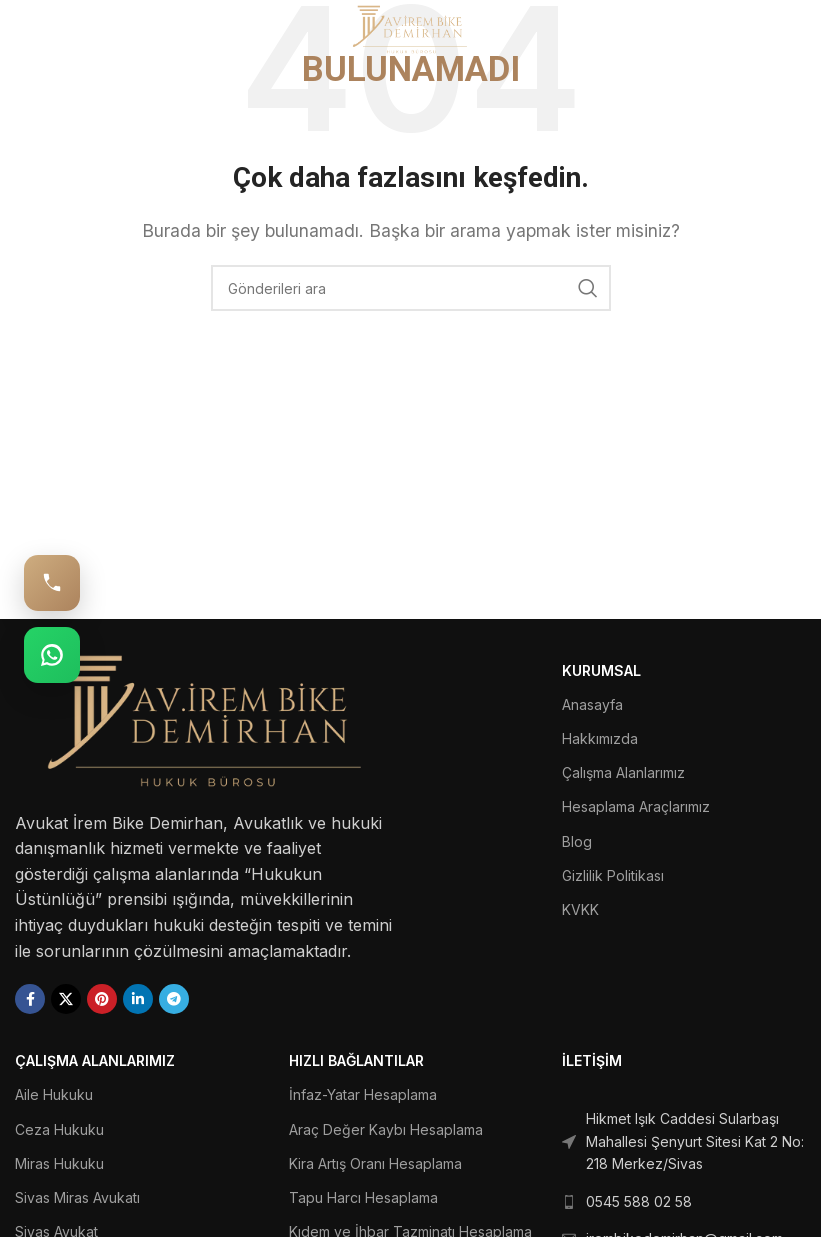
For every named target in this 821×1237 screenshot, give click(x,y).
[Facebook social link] (30, 999)
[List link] (684, 1141)
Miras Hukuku (59, 1163)
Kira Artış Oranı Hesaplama (375, 1163)
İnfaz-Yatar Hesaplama (363, 1094)
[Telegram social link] (174, 999)
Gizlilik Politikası (613, 875)
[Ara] (411, 288)
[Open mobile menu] (47, 30)
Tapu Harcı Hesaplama (363, 1197)
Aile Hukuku (54, 1094)
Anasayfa (592, 704)
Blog (577, 841)
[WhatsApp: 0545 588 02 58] (52, 655)
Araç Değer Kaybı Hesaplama (386, 1129)
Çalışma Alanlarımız (623, 772)
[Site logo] (410, 28)
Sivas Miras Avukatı (77, 1197)
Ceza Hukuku (59, 1129)
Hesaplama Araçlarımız (636, 806)
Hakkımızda (600, 738)
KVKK (580, 909)
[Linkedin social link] (138, 999)
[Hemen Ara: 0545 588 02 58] (52, 583)
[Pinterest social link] (102, 999)
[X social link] (66, 999)
